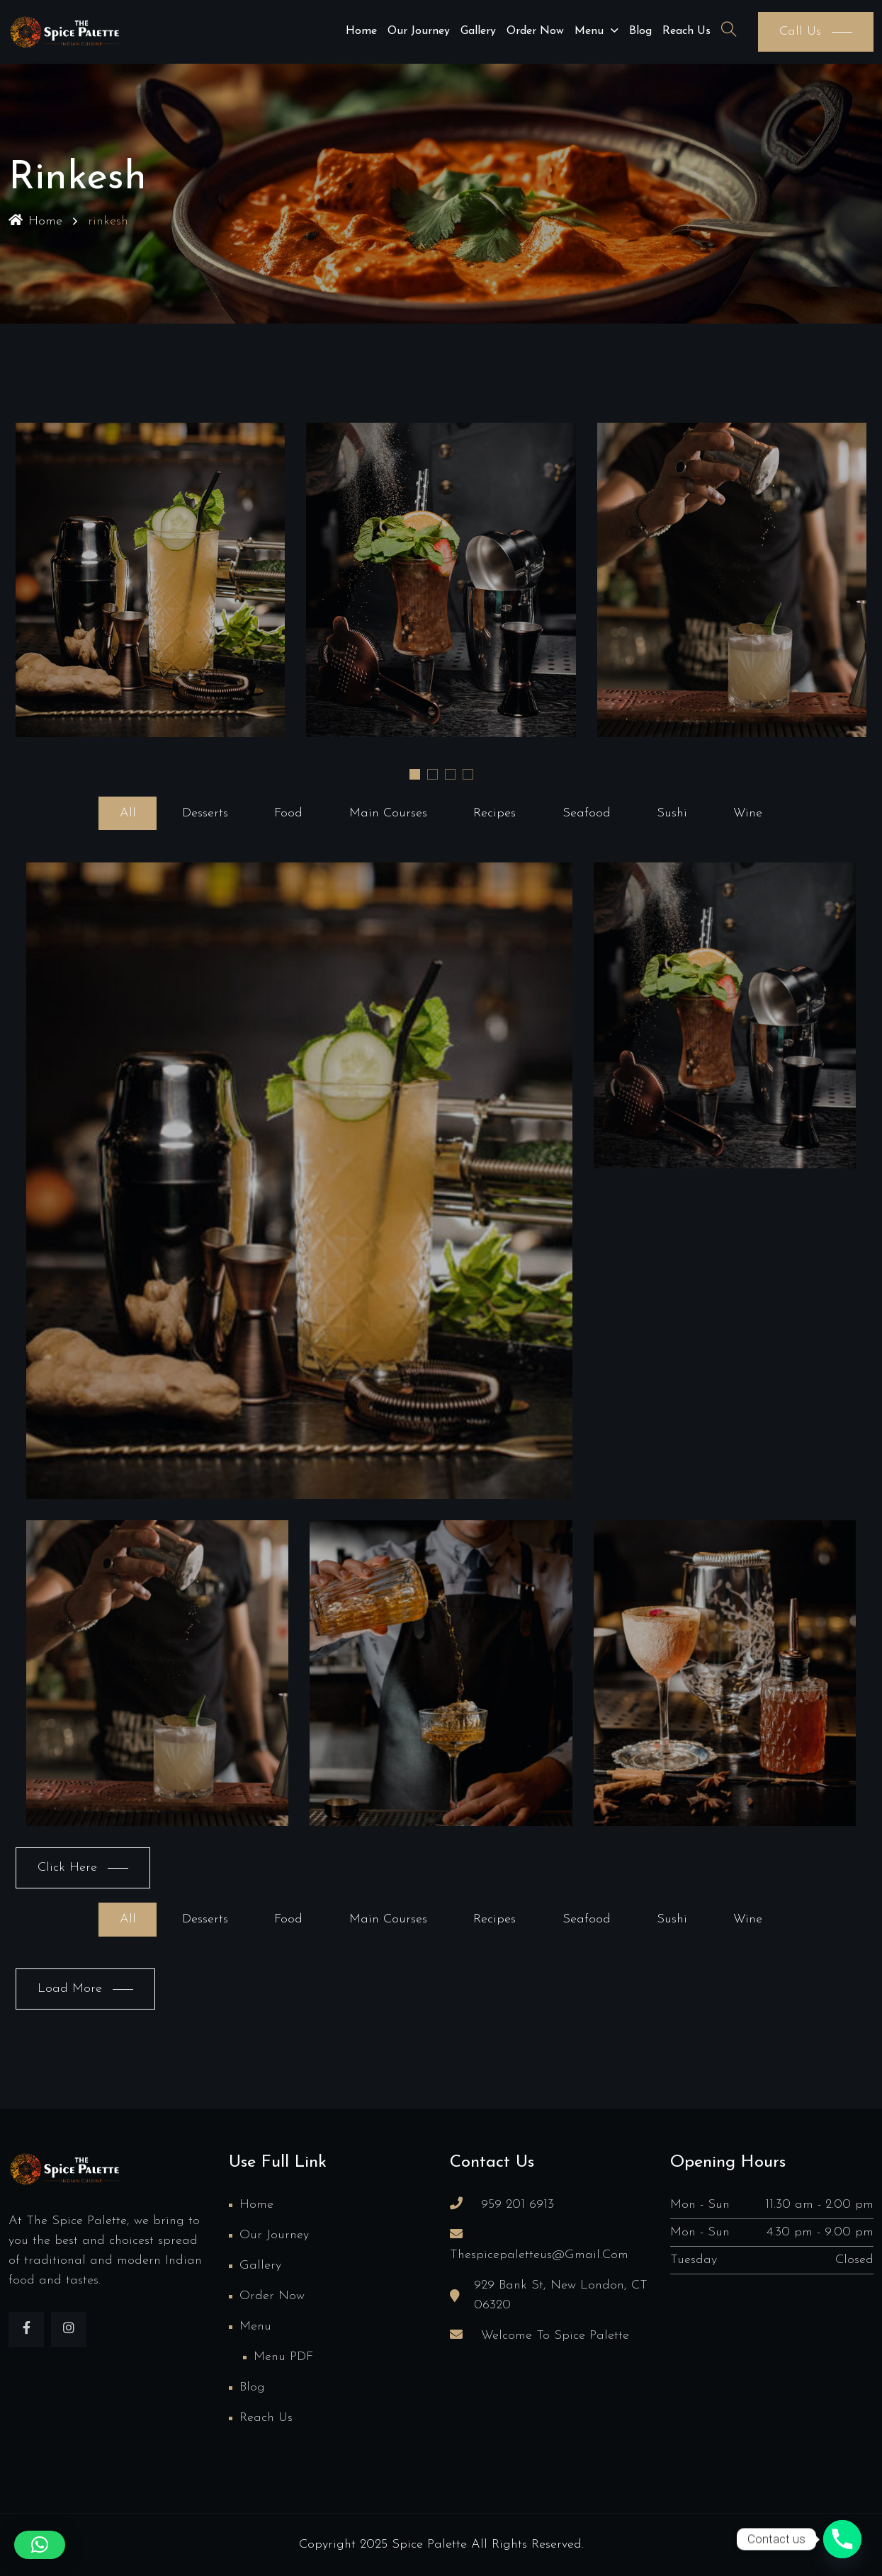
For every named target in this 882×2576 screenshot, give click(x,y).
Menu (589, 31)
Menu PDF (283, 2357)
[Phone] (842, 2539)
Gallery (478, 31)
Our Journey (419, 31)
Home (361, 31)
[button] (414, 774)
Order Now (535, 31)
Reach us (686, 31)
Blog (640, 31)
